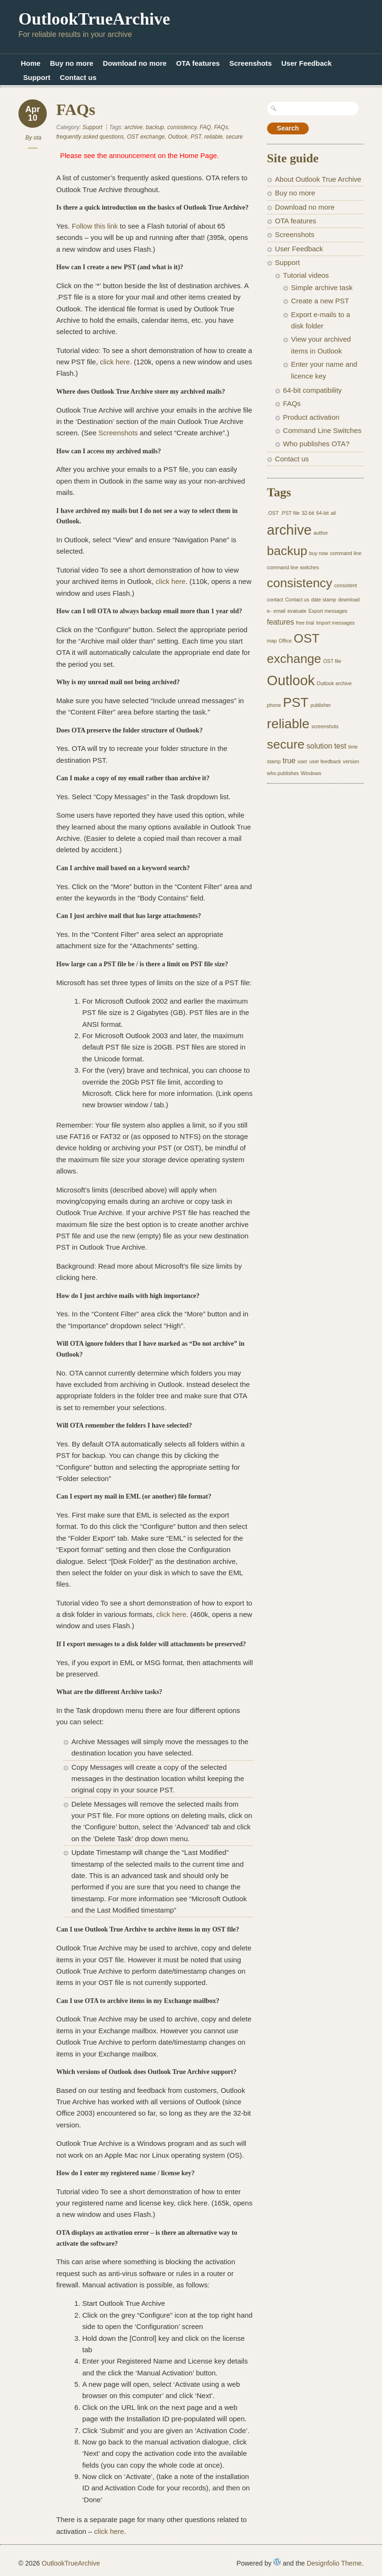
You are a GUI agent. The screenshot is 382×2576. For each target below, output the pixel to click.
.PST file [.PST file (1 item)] (290, 513)
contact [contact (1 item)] (275, 599)
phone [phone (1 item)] (274, 705)
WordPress (277, 2562)
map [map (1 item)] (272, 641)
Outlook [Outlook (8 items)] (291, 680)
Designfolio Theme (334, 2563)
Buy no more (72, 63)
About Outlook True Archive (318, 179)
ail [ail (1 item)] (333, 513)
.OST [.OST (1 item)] (273, 513)
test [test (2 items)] (340, 746)
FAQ (205, 127)
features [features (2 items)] (280, 622)
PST (196, 136)
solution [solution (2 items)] (319, 746)
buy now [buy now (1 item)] (318, 553)
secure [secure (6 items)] (285, 744)
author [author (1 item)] (320, 533)
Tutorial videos (306, 275)
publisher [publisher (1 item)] (321, 705)
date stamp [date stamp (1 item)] (323, 599)
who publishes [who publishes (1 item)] (283, 773)
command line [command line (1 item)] (345, 553)
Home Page (198, 155)
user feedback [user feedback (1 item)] (325, 761)
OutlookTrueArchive (94, 18)
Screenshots (250, 63)
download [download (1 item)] (349, 599)
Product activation (311, 417)
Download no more (134, 63)
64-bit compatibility (312, 390)
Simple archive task (322, 287)
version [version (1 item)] (351, 761)
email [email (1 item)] (279, 611)
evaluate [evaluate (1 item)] (296, 611)
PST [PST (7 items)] (295, 702)
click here (115, 362)
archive (133, 127)
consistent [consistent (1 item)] (345, 585)
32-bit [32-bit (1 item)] (308, 513)
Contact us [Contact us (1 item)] (297, 599)
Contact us (78, 77)
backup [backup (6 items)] (287, 551)
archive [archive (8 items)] (289, 530)
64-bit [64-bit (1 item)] (322, 513)
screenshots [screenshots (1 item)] (325, 726)
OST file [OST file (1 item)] (332, 661)
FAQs (75, 109)
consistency (182, 127)
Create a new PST (320, 301)
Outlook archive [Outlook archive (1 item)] (334, 683)
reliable (213, 136)
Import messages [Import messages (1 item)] (335, 623)
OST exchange (146, 136)
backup (155, 127)
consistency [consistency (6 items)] (299, 583)
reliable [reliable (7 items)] (288, 723)
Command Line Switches (322, 430)
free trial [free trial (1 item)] (305, 623)
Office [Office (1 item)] (285, 641)
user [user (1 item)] (302, 761)
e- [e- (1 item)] (269, 611)
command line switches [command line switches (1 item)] (293, 567)
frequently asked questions (90, 136)
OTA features (198, 63)
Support (37, 77)
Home (31, 63)
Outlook (177, 136)
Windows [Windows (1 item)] (311, 773)
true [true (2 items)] (289, 761)
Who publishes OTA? (316, 444)
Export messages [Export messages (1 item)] (327, 611)
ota (38, 137)
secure (234, 136)
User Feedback (306, 63)
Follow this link (96, 226)
